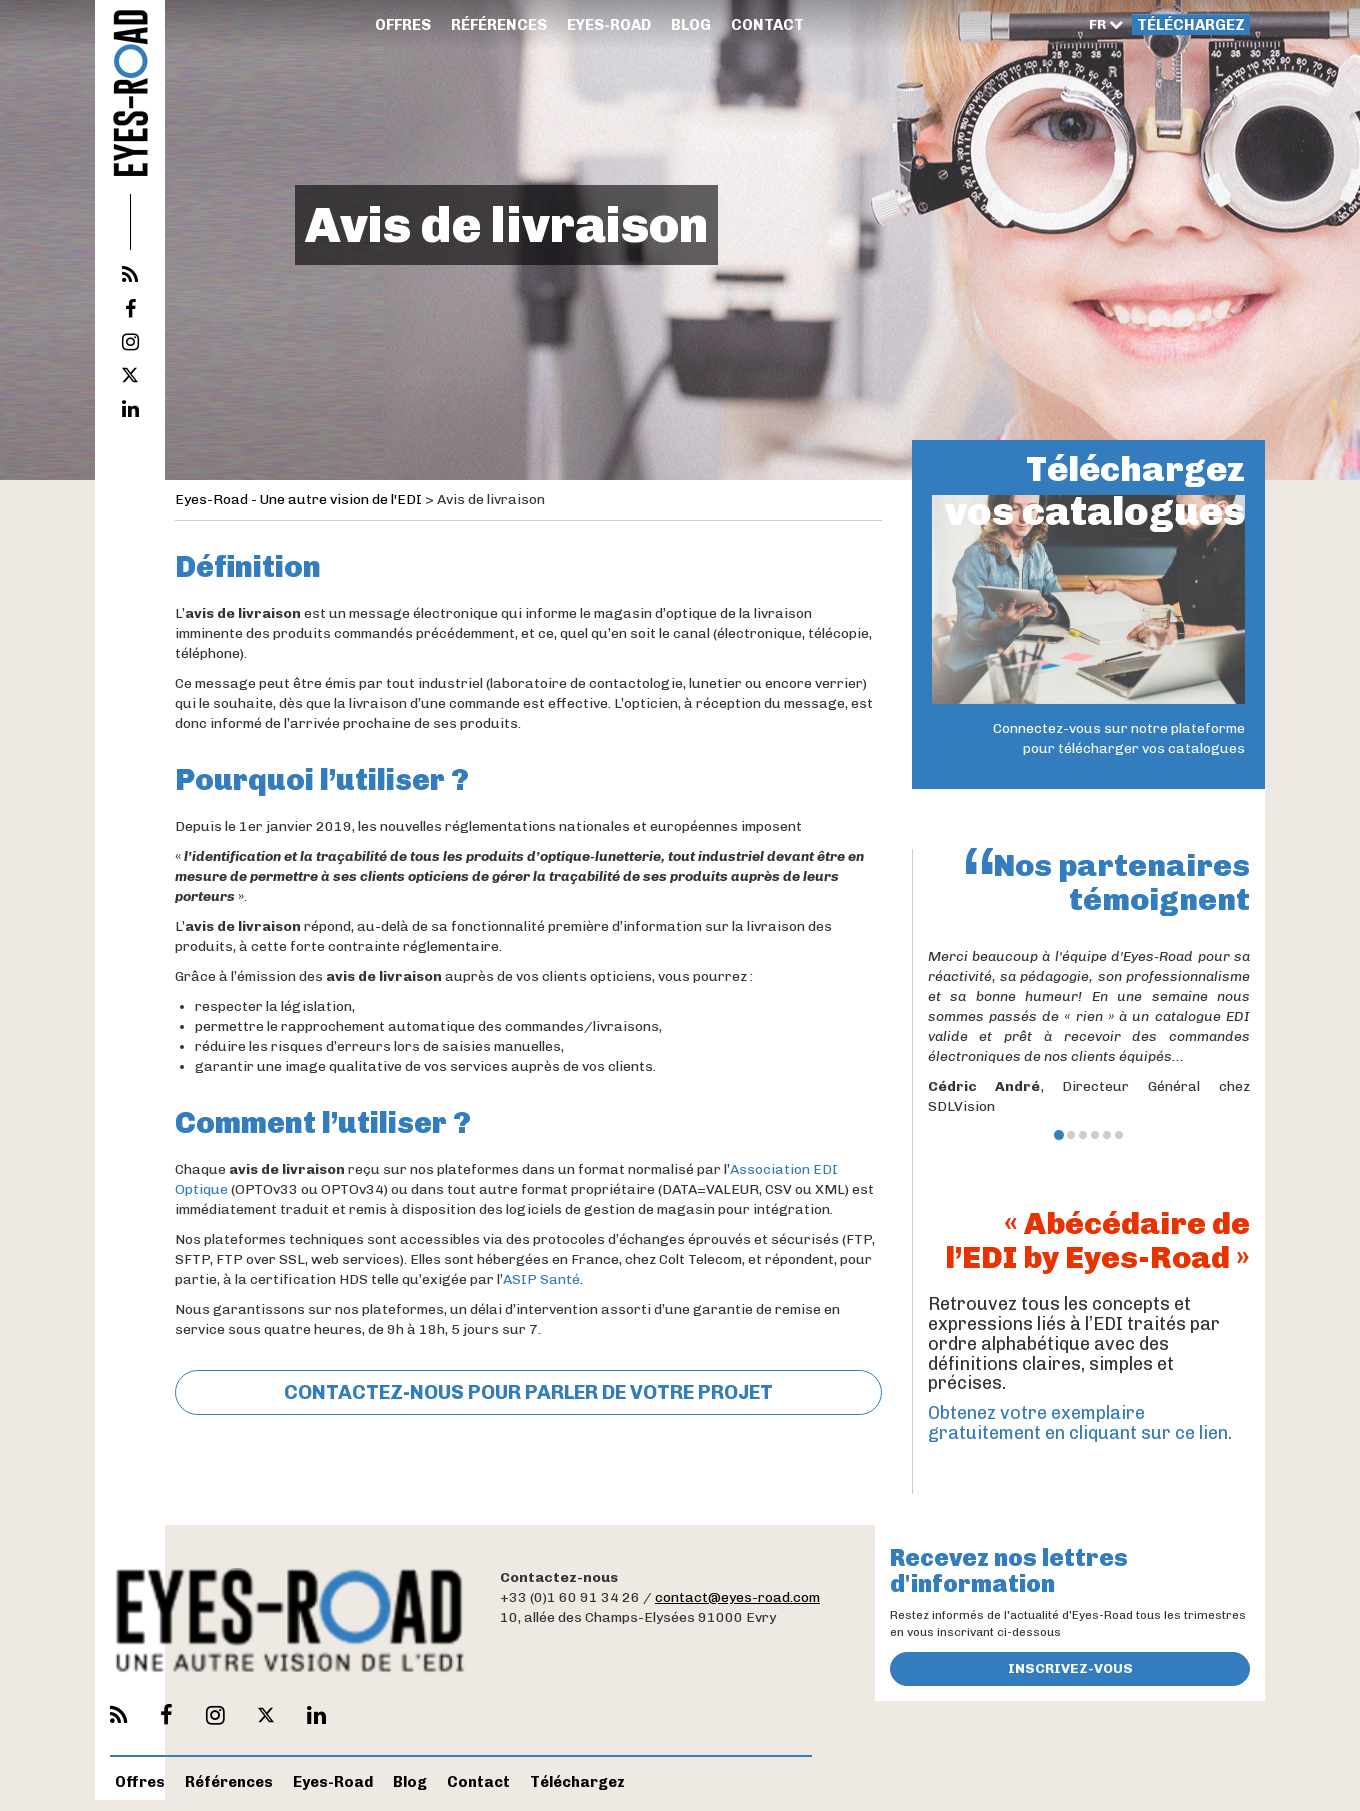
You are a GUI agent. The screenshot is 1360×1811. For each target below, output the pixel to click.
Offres (403, 25)
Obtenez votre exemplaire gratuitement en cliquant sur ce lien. (1080, 1423)
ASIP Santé (541, 1279)
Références (499, 25)
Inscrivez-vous (1070, 1668)
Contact (767, 25)
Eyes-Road (609, 25)
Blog (691, 25)
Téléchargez (1191, 25)
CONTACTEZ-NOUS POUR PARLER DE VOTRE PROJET (528, 1392)
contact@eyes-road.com (737, 1597)
